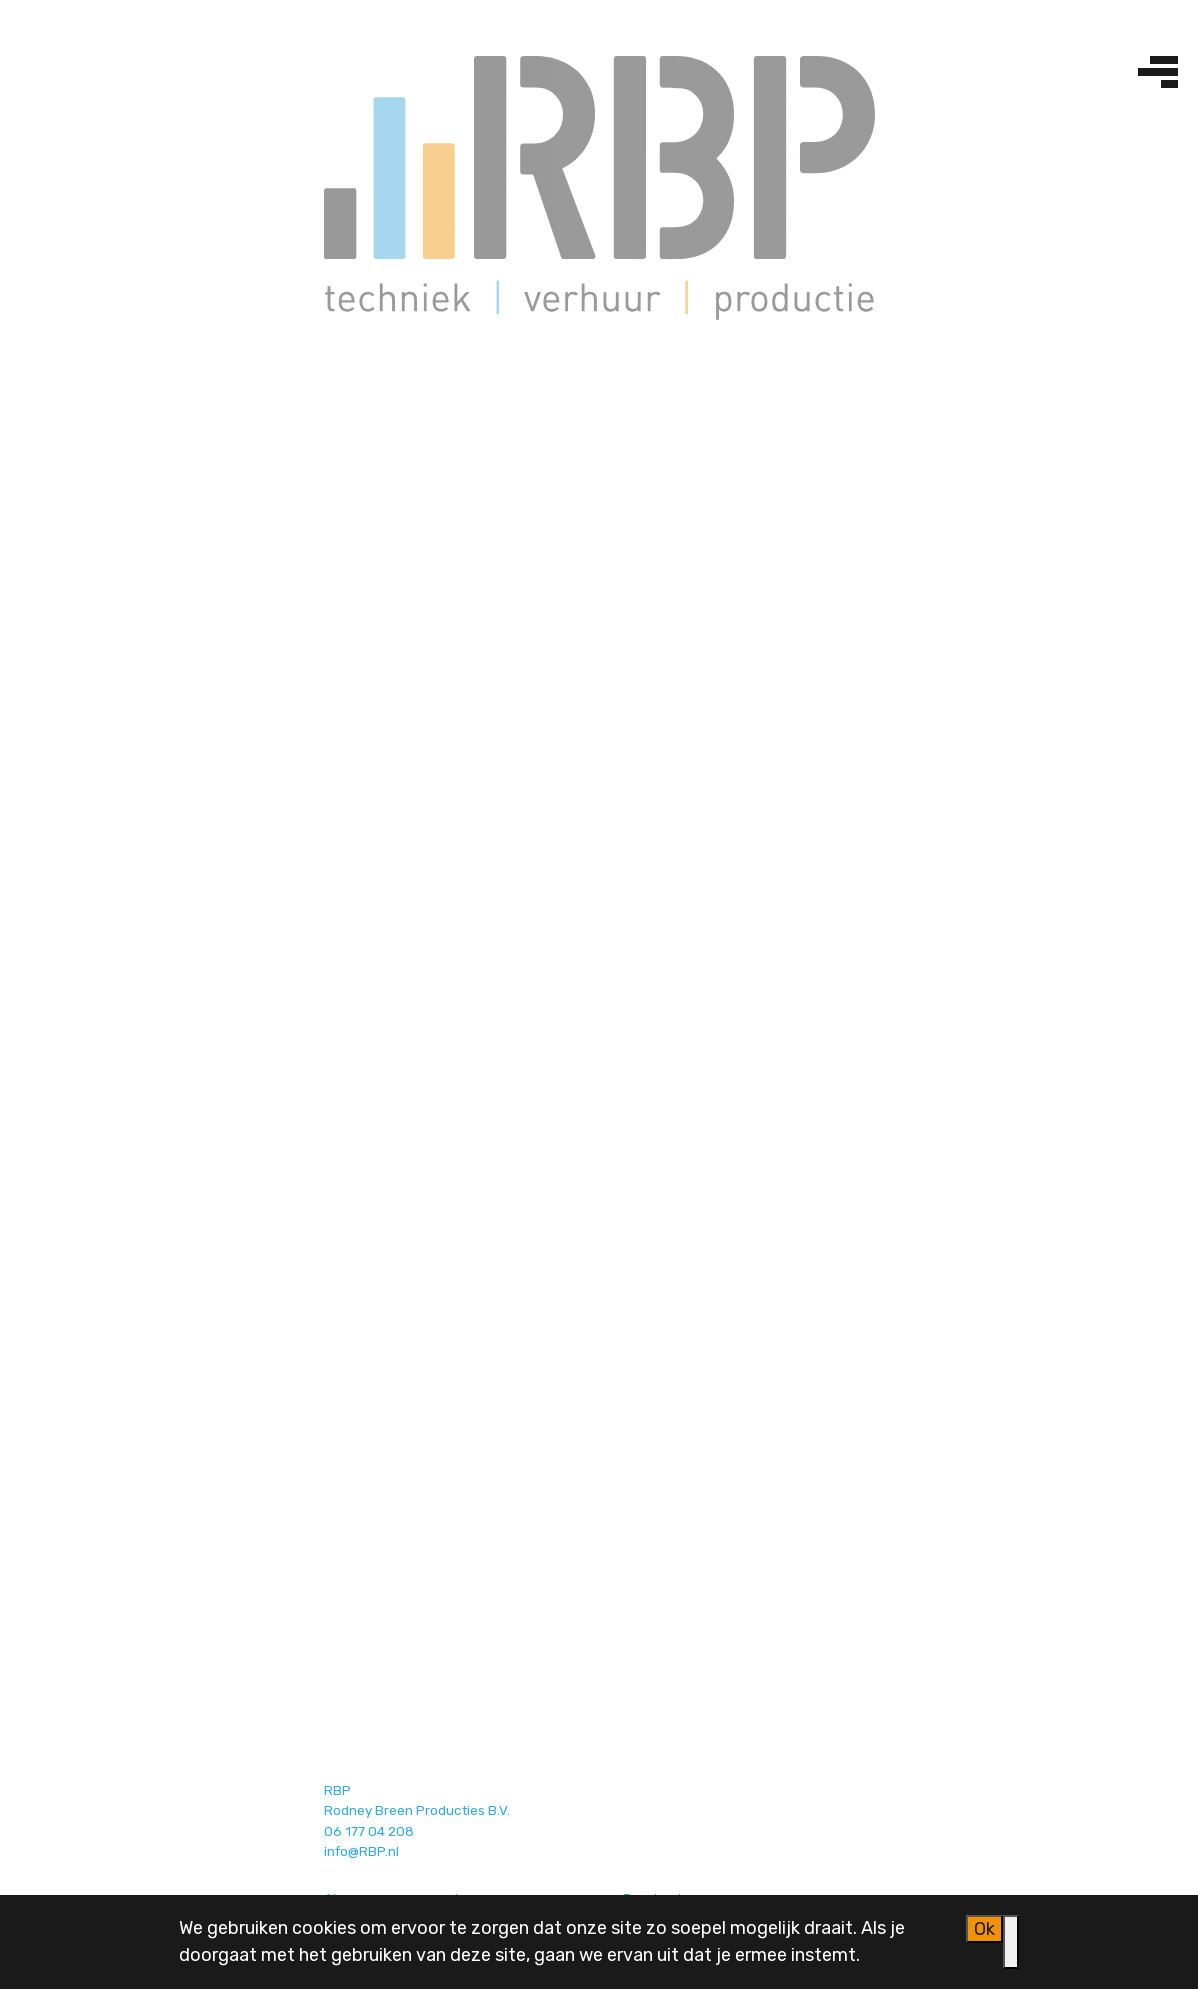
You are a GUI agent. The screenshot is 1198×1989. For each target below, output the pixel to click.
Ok (984, 1929)
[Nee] (1011, 1942)
